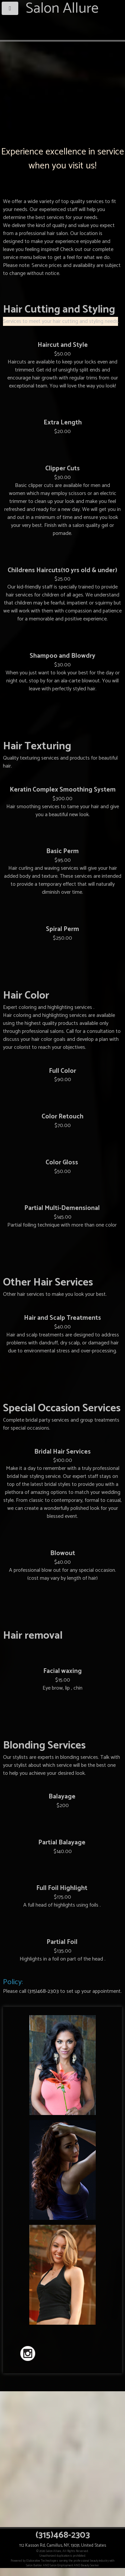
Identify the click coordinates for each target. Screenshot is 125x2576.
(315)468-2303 (43, 1991)
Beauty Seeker (90, 2565)
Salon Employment (61, 2565)
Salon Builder (34, 2565)
